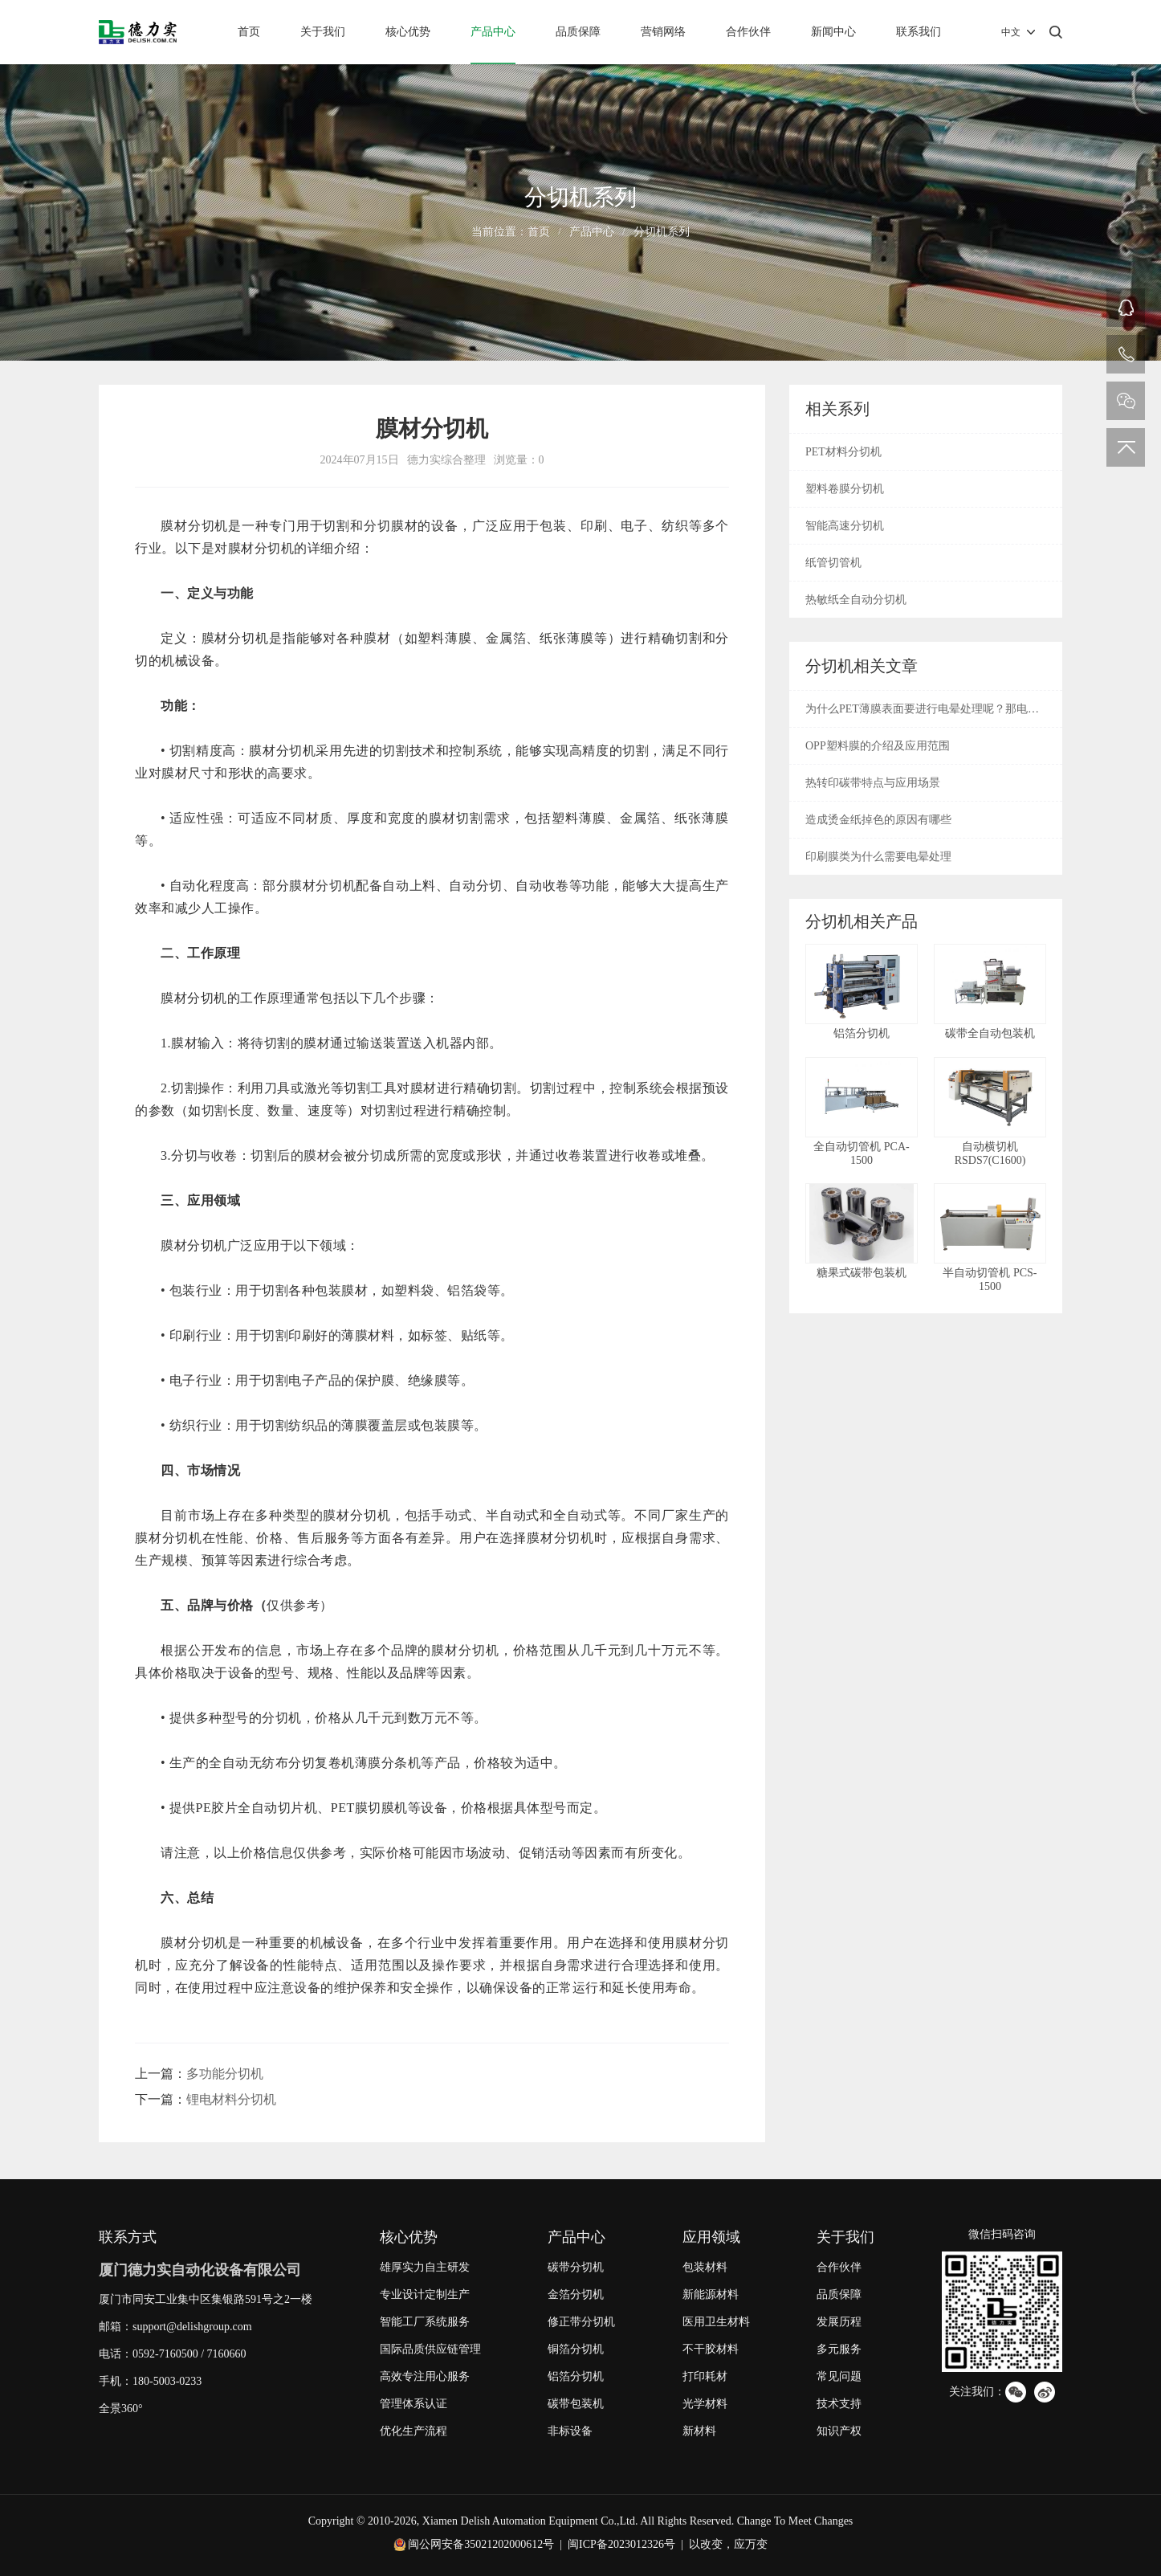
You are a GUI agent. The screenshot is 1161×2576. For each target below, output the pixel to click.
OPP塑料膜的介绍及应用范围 (877, 746)
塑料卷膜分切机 (844, 489)
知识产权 (839, 2431)
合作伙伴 (748, 32)
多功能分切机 (224, 2073)
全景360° (121, 2408)
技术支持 (839, 2404)
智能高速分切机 (844, 526)
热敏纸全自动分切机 (855, 600)
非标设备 (570, 2431)
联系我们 (918, 32)
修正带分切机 (581, 2322)
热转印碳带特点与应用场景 (872, 783)
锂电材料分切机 (231, 2099)
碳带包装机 (576, 2404)
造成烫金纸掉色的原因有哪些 (878, 820)
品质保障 (578, 32)
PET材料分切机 (843, 452)
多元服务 (839, 2349)
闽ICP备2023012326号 (621, 2544)
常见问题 (839, 2376)
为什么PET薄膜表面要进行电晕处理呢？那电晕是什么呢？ (922, 715)
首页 (249, 32)
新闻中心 (833, 32)
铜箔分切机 (576, 2349)
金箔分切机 (576, 2294)
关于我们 (322, 32)
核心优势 (407, 32)
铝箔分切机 (576, 2376)
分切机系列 (661, 232)
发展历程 (839, 2322)
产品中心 (493, 32)
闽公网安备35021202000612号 (481, 2544)
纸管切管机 (833, 563)
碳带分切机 (576, 2267)
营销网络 (663, 32)
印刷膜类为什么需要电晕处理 (878, 857)
